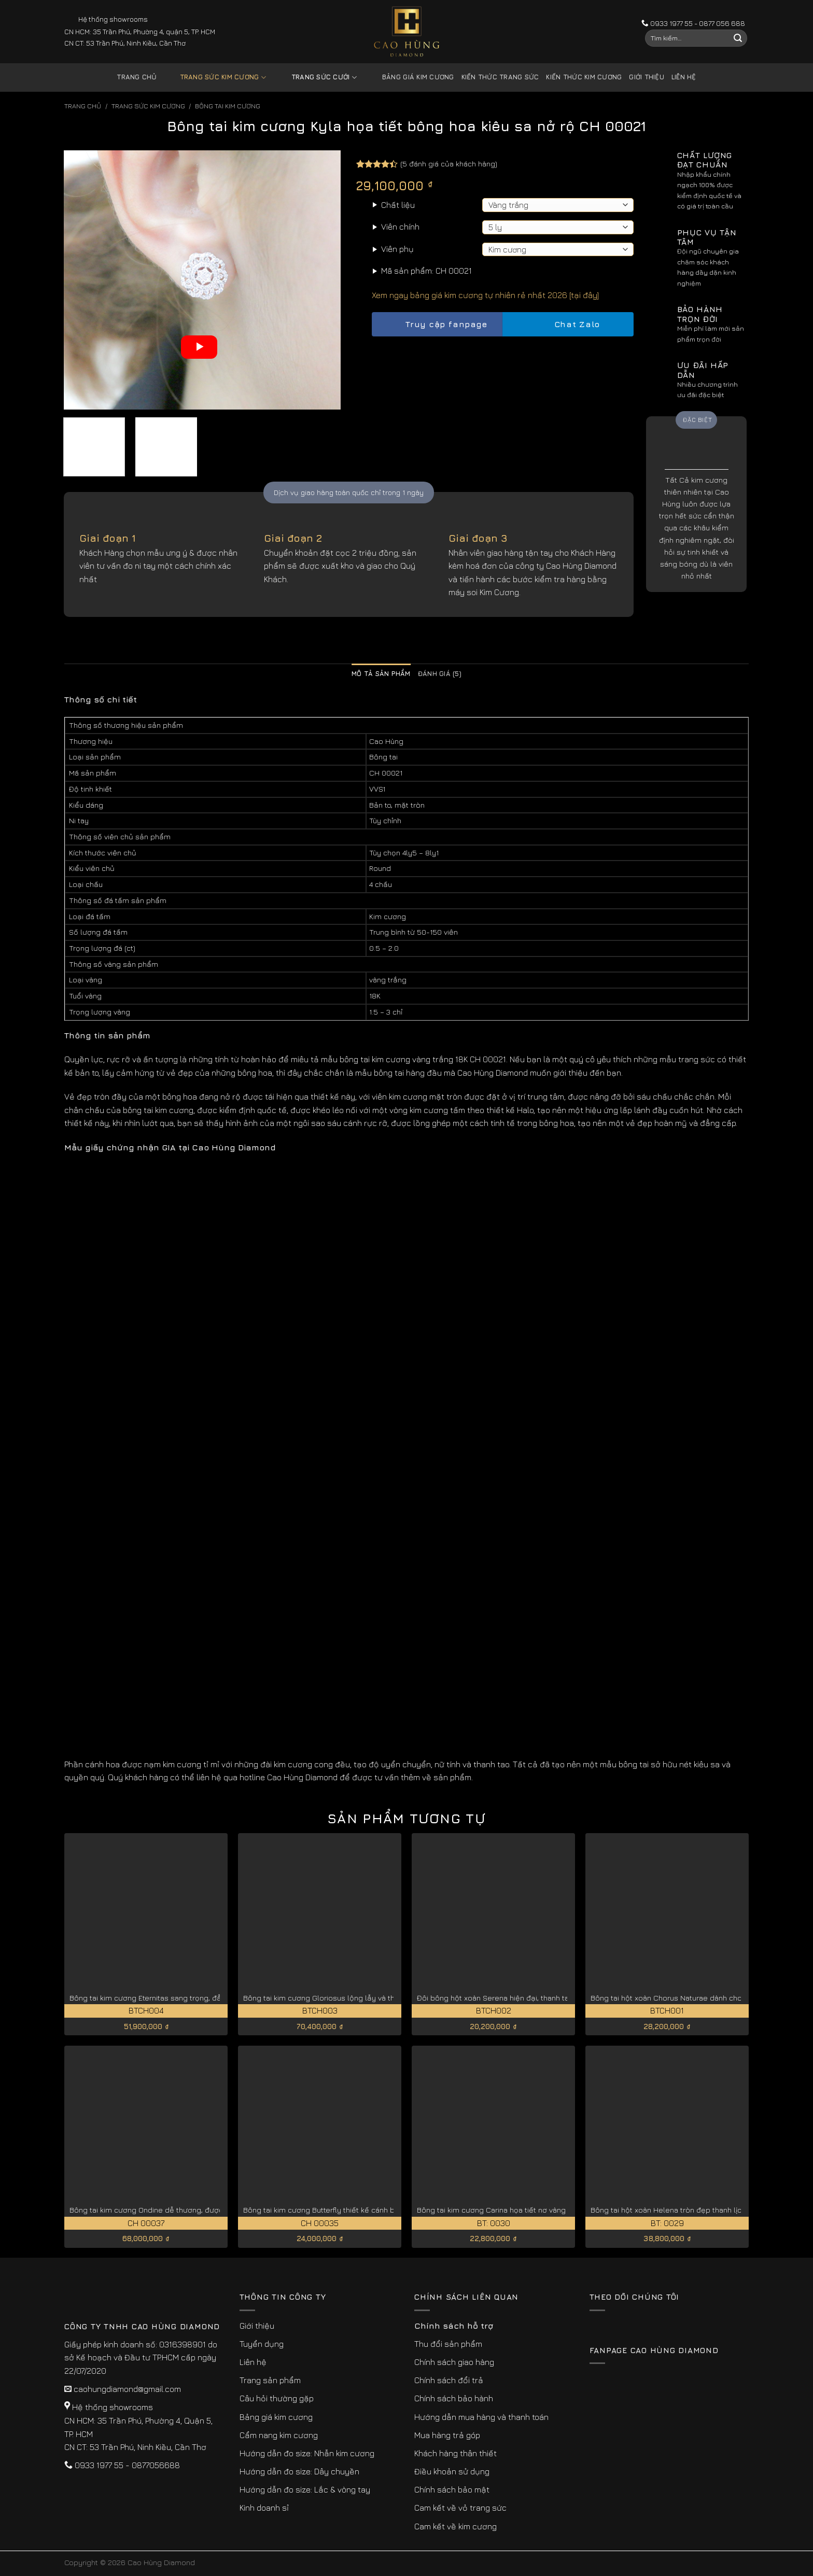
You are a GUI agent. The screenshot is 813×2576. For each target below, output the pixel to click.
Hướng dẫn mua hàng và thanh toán (481, 2417)
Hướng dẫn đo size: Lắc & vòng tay (305, 2489)
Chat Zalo (568, 324)
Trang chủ (137, 77)
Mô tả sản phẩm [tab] (381, 674)
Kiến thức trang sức (500, 77)
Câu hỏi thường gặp (277, 2398)
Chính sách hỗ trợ (453, 2325)
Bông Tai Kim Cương (227, 106)
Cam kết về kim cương (455, 2526)
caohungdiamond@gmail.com (127, 2389)
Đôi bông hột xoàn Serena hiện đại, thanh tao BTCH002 (512, 1997)
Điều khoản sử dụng (451, 2471)
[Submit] (738, 38)
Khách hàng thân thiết (455, 2453)
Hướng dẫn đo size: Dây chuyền (299, 2471)
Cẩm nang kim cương (279, 2435)
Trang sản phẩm (270, 2380)
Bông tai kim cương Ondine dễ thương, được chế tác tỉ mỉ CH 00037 (186, 2209)
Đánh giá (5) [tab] (439, 674)
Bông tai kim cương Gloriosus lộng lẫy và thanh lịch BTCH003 (349, 1997)
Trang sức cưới (316, 77)
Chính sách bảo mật (451, 2489)
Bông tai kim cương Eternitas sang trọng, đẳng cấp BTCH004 (174, 1997)
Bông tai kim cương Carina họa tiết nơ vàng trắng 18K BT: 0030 (525, 2209)
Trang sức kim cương (215, 77)
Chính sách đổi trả (448, 2380)
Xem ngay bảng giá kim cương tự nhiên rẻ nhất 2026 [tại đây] (485, 295)
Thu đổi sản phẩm (448, 2343)
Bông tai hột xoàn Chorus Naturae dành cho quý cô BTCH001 (696, 1997)
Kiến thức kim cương (584, 77)
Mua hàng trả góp (447, 2435)
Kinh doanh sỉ (264, 2507)
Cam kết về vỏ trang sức (460, 2507)
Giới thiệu (646, 77)
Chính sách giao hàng (454, 2362)
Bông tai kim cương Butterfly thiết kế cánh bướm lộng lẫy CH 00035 (361, 2209)
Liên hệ (683, 77)
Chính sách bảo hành (453, 2398)
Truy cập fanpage (437, 324)
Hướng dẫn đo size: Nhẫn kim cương (307, 2453)
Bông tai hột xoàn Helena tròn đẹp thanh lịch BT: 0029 (684, 2209)
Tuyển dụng (262, 2343)
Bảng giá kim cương (410, 77)
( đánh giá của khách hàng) (448, 163)
